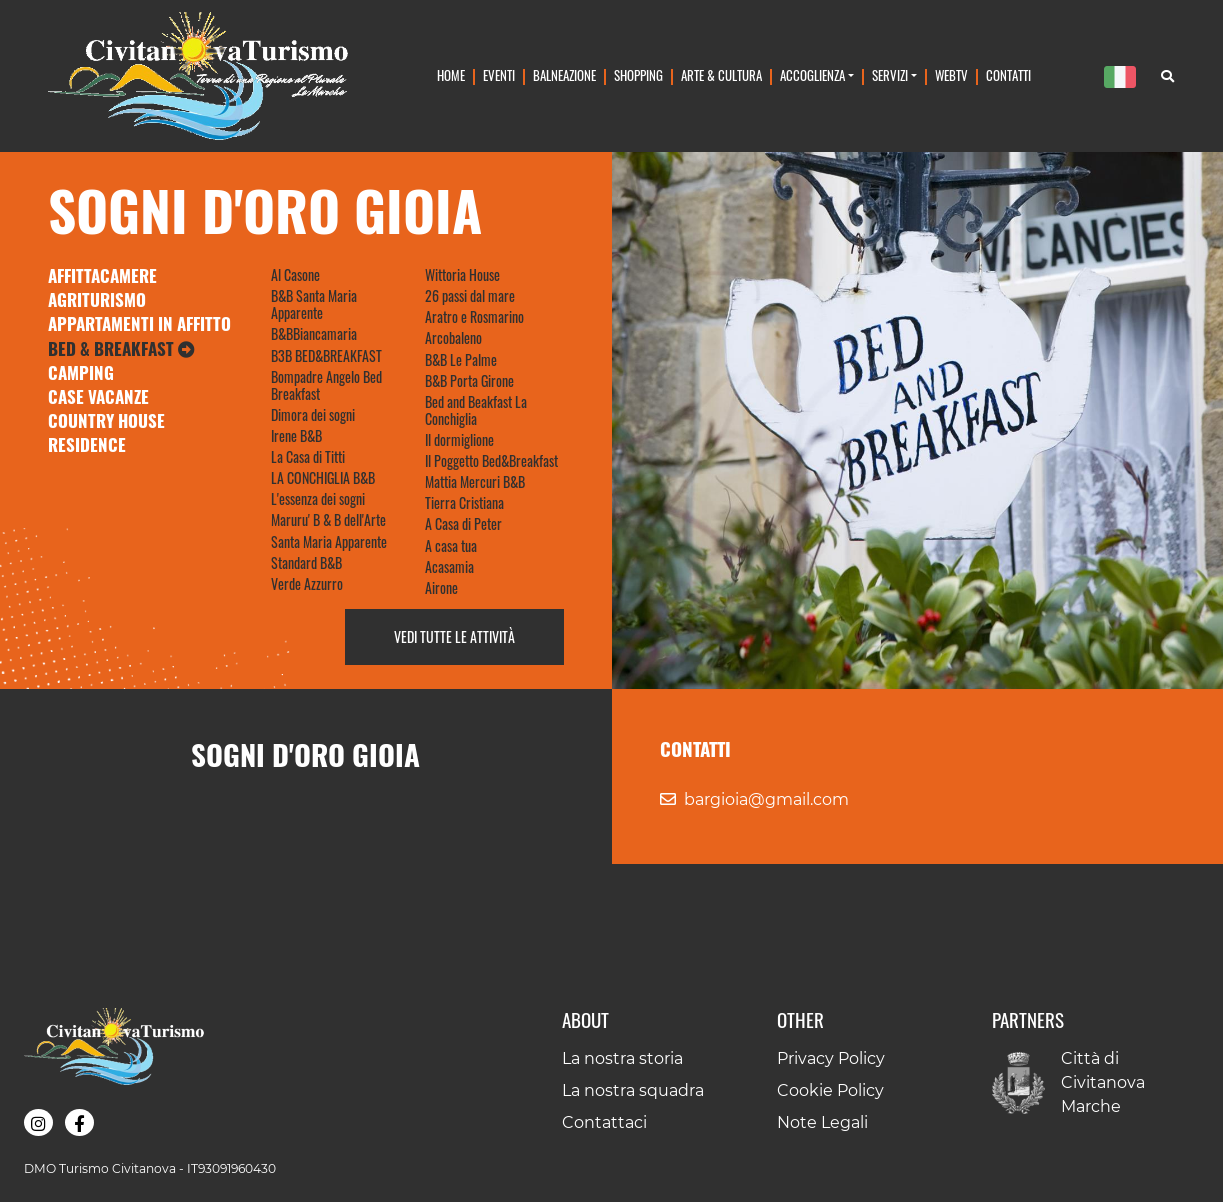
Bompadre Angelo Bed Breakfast (326, 385)
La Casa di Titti (308, 456)
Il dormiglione (459, 439)
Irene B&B (296, 435)
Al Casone (295, 274)
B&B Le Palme (461, 359)
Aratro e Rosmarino (474, 316)
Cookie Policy (830, 1090)
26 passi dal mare (470, 295)
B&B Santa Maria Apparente (314, 304)
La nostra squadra (633, 1090)
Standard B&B (306, 562)
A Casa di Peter (463, 523)
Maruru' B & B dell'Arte (328, 519)
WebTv (951, 75)
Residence (87, 444)
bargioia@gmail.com (766, 799)
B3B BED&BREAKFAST (326, 355)
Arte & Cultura (721, 75)
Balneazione (564, 75)
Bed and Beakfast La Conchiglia (476, 410)
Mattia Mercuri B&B (475, 481)
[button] (38, 1122)
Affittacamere (102, 275)
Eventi (499, 75)
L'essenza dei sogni (318, 498)
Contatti (1008, 75)
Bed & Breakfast (121, 348)
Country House (106, 420)
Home (451, 75)
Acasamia (449, 566)
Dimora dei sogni (313, 414)
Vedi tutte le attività (454, 636)
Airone (441, 587)
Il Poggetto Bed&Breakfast (491, 460)
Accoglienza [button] (812, 75)
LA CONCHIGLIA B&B (323, 477)
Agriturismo (97, 299)
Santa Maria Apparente (329, 541)
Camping (81, 372)
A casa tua (451, 545)
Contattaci (604, 1122)
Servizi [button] (890, 75)
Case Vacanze (98, 396)
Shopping (638, 75)
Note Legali (822, 1122)
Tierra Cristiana (464, 502)
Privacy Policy (831, 1058)
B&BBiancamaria (314, 333)
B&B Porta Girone (469, 380)
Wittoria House (462, 274)
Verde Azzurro (307, 583)
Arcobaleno (453, 337)
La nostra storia (622, 1058)
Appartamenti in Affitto (139, 323)
